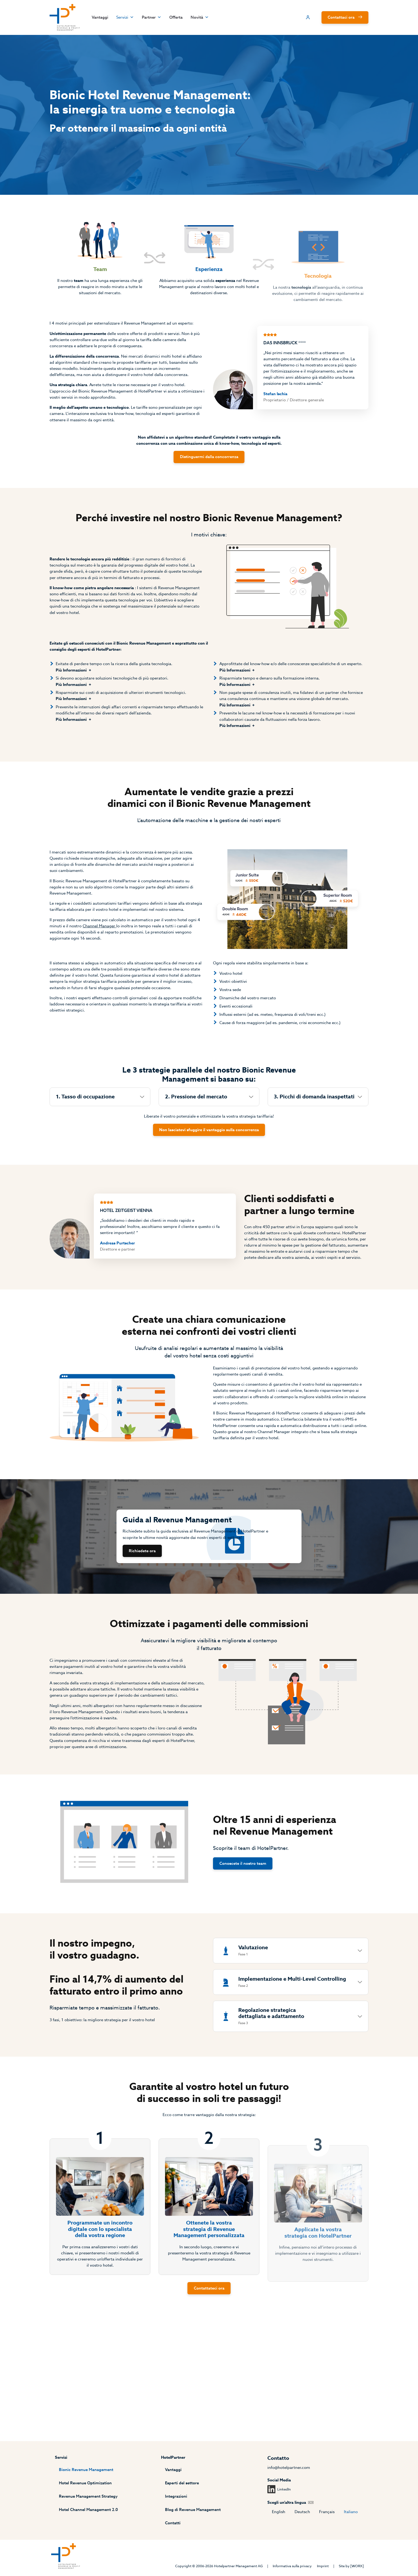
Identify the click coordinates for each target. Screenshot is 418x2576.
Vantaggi (95, 17)
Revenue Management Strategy (85, 2494)
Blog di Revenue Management (193, 2508)
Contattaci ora (345, 17)
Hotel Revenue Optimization (81, 2480)
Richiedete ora (140, 1606)
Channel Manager (96, 967)
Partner (150, 17)
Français (332, 2510)
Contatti (171, 2522)
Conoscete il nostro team (245, 1929)
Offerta (177, 17)
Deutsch (306, 2510)
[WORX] (363, 2566)
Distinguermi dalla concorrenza (209, 472)
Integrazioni (175, 2494)
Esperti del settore (181, 2480)
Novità (202, 17)
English (281, 2510)
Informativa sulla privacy (295, 2566)
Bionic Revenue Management (82, 2467)
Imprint (327, 2566)
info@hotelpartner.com (292, 2464)
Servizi (122, 17)
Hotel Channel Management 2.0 (85, 2508)
